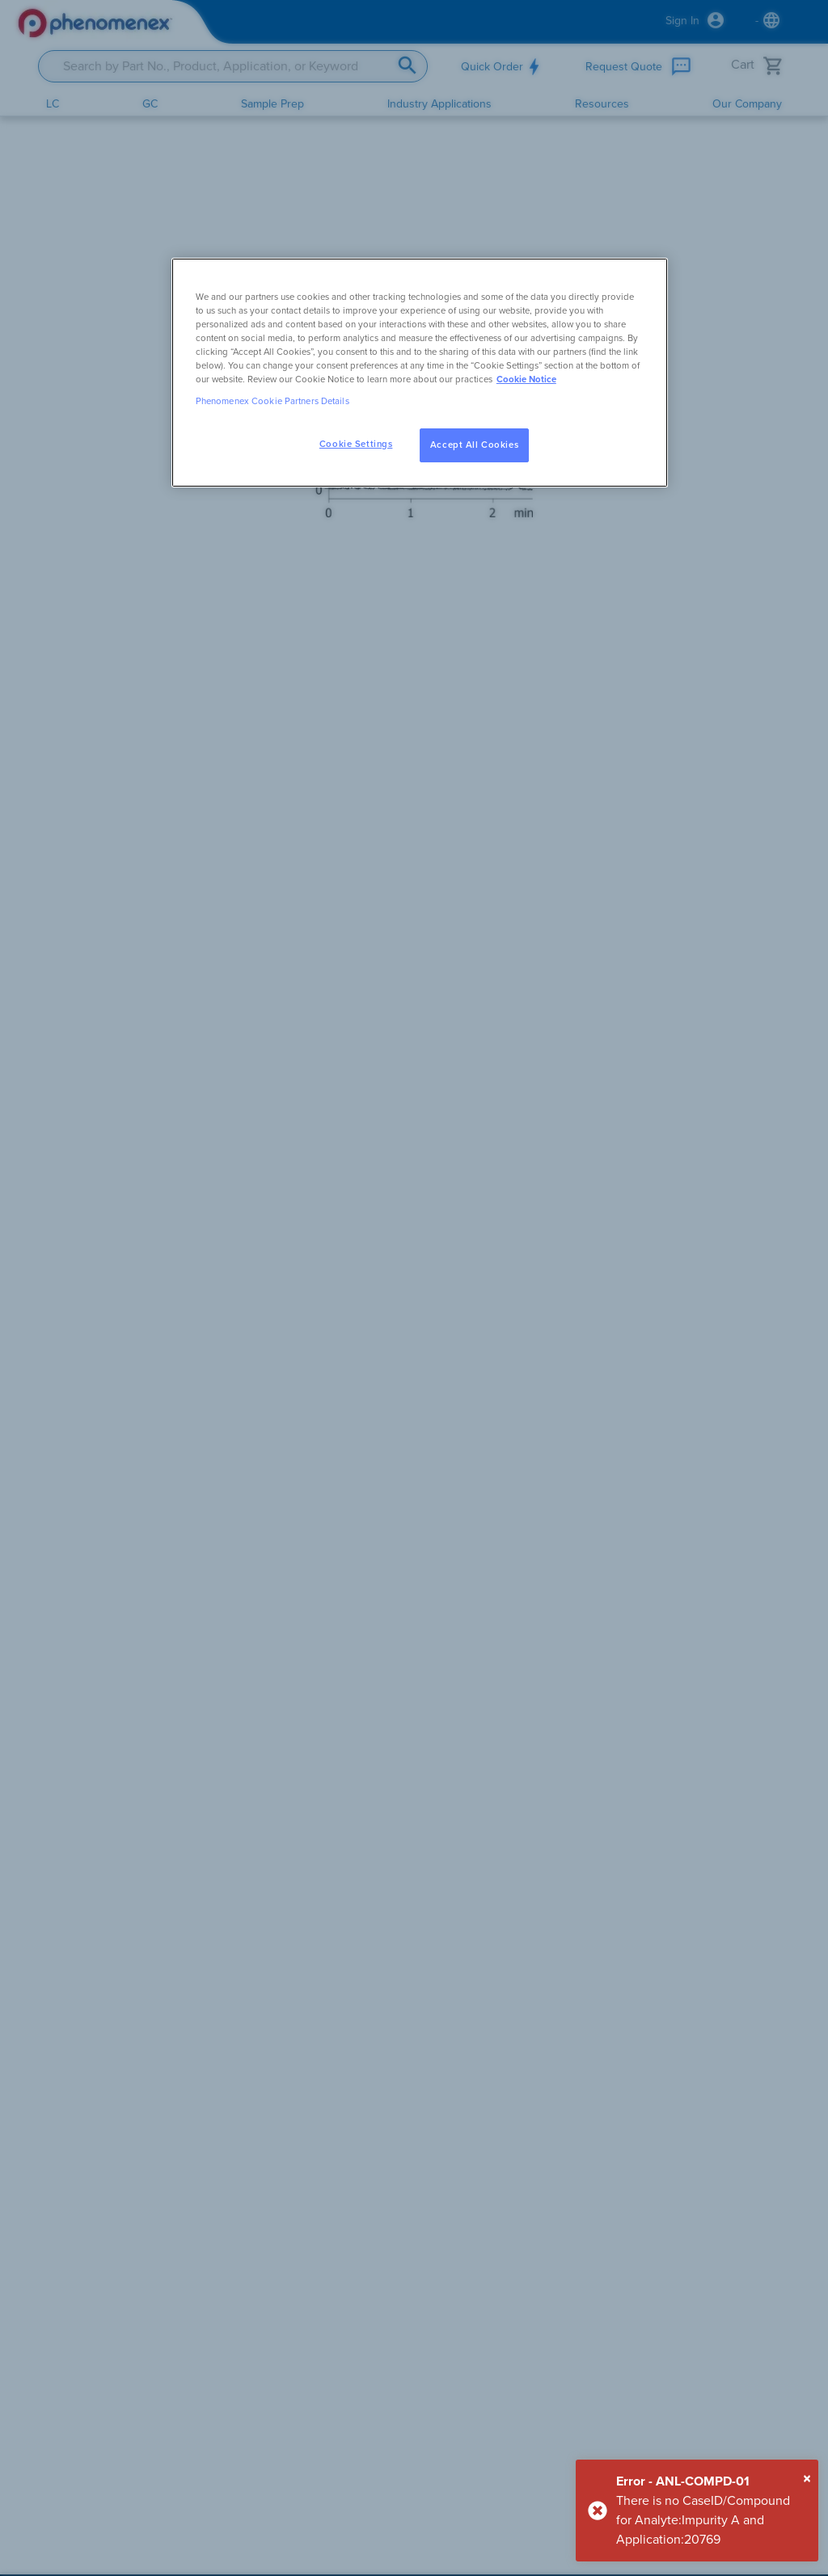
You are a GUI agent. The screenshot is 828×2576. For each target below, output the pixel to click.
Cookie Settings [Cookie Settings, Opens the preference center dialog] (356, 444)
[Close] (807, 2479)
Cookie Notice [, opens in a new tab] (526, 379)
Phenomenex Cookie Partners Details (272, 401)
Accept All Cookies (474, 445)
